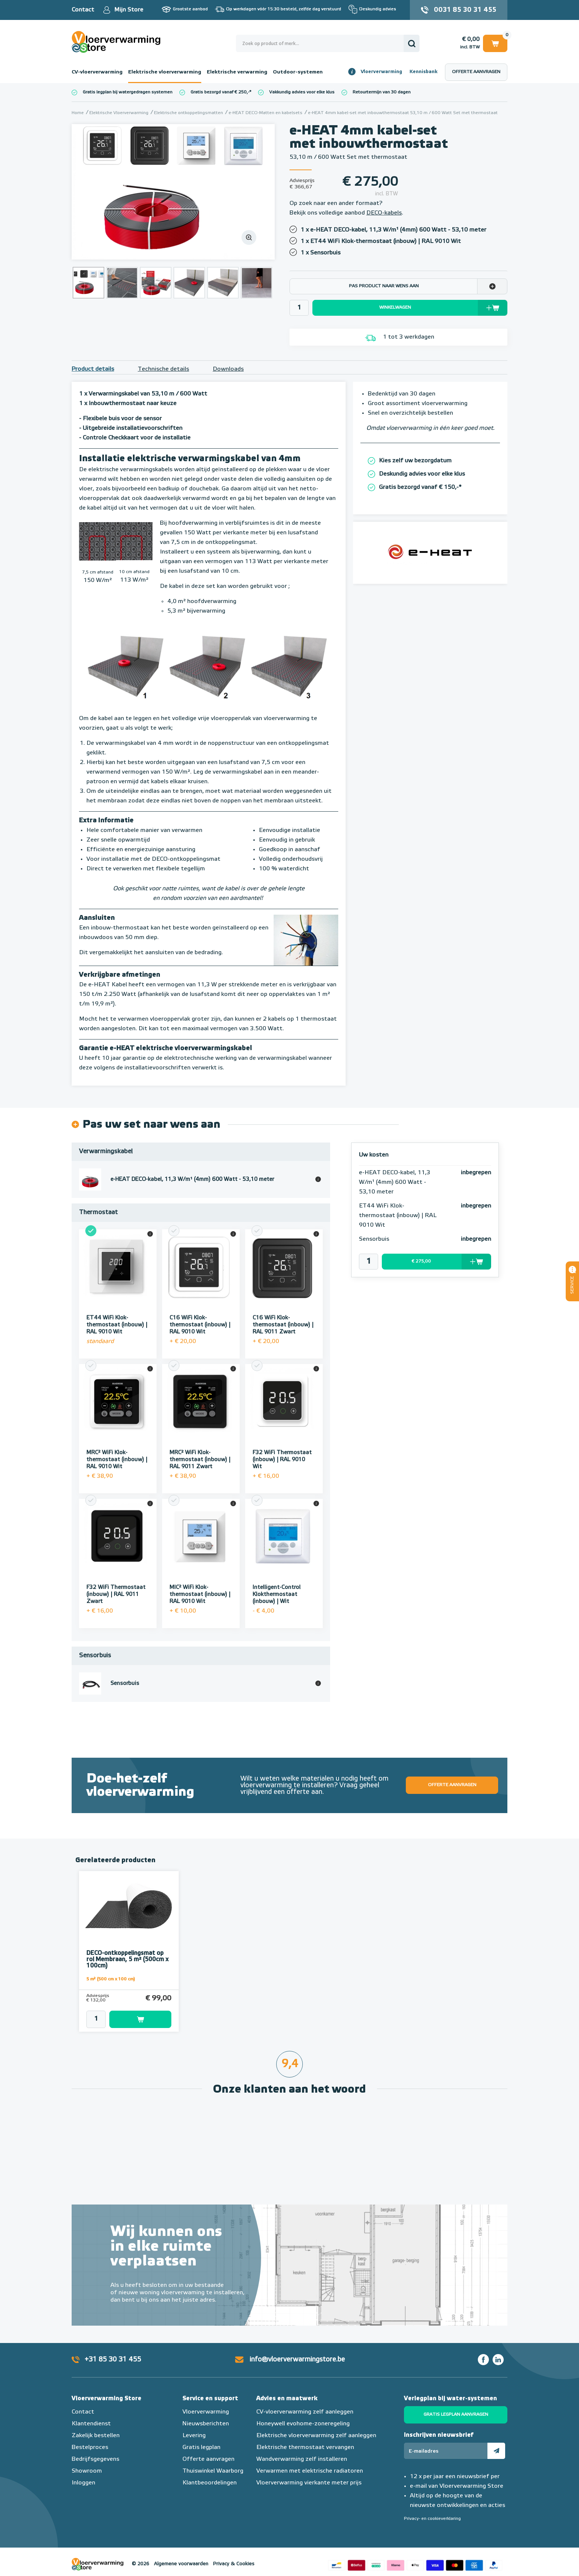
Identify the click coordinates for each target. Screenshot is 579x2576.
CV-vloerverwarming (97, 72)
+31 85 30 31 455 (113, 2349)
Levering (194, 2425)
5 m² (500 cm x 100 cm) (110, 1969)
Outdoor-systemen (298, 72)
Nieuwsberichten (205, 2413)
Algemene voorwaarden (181, 2553)
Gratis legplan (201, 2437)
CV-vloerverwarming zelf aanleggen (304, 2402)
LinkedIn (498, 2349)
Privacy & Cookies (233, 2553)
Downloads (228, 369)
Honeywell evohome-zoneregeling (303, 2413)
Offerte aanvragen (476, 72)
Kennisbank (424, 71)
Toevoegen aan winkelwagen (140, 2009)
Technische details (163, 369)
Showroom (87, 2461)
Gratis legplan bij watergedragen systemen (127, 92)
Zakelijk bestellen (96, 2425)
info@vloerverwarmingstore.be (297, 2349)
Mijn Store (128, 10)
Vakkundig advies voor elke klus (302, 92)
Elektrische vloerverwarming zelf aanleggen (316, 2425)
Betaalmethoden (415, 2554)
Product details (93, 369)
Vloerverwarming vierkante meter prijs (309, 2473)
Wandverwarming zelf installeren (301, 2449)
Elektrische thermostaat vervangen (305, 2437)
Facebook (483, 2349)
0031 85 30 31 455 (465, 10)
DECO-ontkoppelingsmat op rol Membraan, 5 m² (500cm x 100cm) (127, 1949)
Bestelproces (90, 2437)
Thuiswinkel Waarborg (212, 2461)
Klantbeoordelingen (209, 2473)
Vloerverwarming (381, 71)
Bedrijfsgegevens (95, 2449)
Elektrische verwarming (237, 72)
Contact (83, 10)
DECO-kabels (384, 213)
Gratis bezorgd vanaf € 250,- (220, 92)
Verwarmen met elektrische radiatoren (309, 2461)
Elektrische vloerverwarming (164, 72)
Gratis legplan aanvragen (456, 2404)
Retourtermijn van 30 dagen (382, 92)
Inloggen (83, 2473)
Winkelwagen (495, 43)
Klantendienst (91, 2413)
